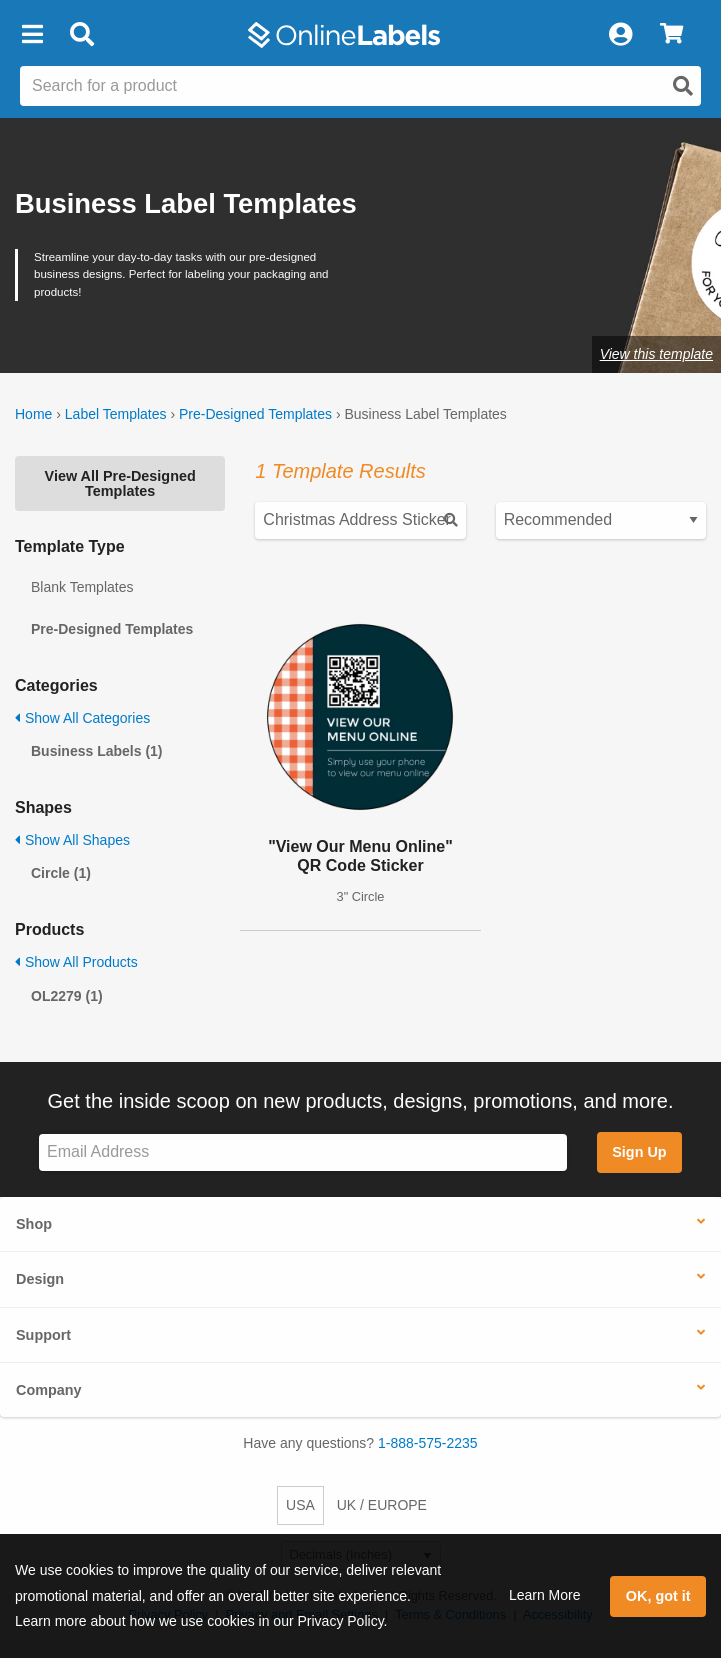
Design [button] (40, 1279)
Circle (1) (61, 873)
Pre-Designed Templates (255, 414)
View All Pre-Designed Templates (120, 483)
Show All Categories (82, 718)
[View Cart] (671, 35)
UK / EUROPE (382, 1505)
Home (33, 414)
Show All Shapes (72, 840)
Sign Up (639, 1152)
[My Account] (620, 35)
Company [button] (49, 1390)
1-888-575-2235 (428, 1443)
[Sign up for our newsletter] (303, 1152)
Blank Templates (82, 587)
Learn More (545, 1595)
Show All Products (76, 962)
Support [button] (43, 1335)
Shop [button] (34, 1224)
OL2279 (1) (67, 996)
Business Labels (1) (97, 751)
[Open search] (683, 86)
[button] (32, 35)
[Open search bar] (81, 35)
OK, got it (658, 1596)
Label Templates (116, 414)
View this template (656, 354)
